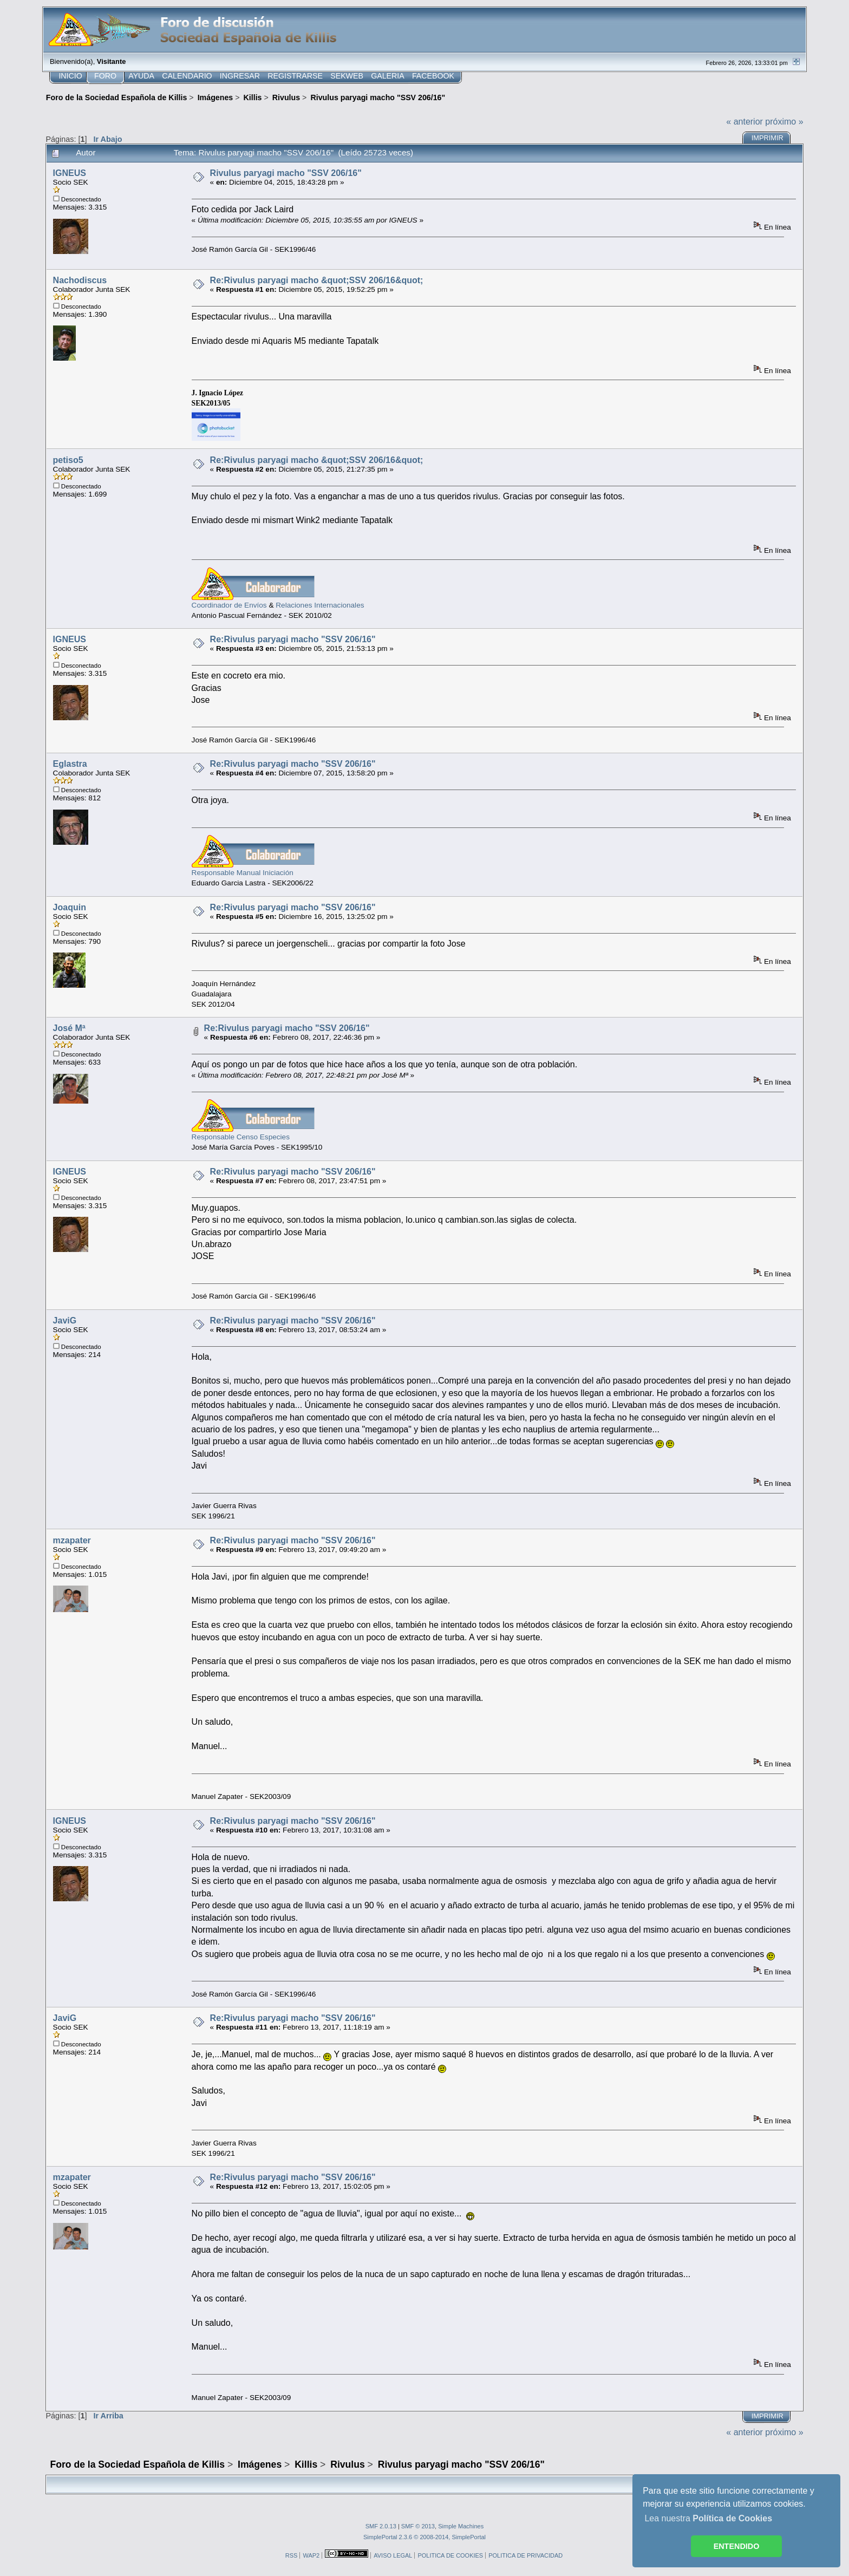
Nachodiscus (80, 280)
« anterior (744, 121)
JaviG (65, 1320)
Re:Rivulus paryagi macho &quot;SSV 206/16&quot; (316, 280)
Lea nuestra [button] (708, 2518)
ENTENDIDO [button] (737, 2546)
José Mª (69, 1028)
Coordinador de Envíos (229, 605)
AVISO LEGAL (393, 2555)
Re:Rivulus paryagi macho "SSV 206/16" (293, 639)
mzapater (72, 1540)
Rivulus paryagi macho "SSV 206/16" (286, 173)
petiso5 (68, 460)
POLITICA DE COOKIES (450, 2555)
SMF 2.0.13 (380, 2526)
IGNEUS (69, 173)
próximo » (784, 121)
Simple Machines (461, 2526)
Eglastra (70, 763)
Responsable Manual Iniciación (242, 873)
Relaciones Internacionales (320, 605)
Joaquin (69, 907)
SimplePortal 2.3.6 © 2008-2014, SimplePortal (424, 2537)
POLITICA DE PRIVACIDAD (525, 2555)
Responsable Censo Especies (241, 1137)
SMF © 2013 (418, 2526)
